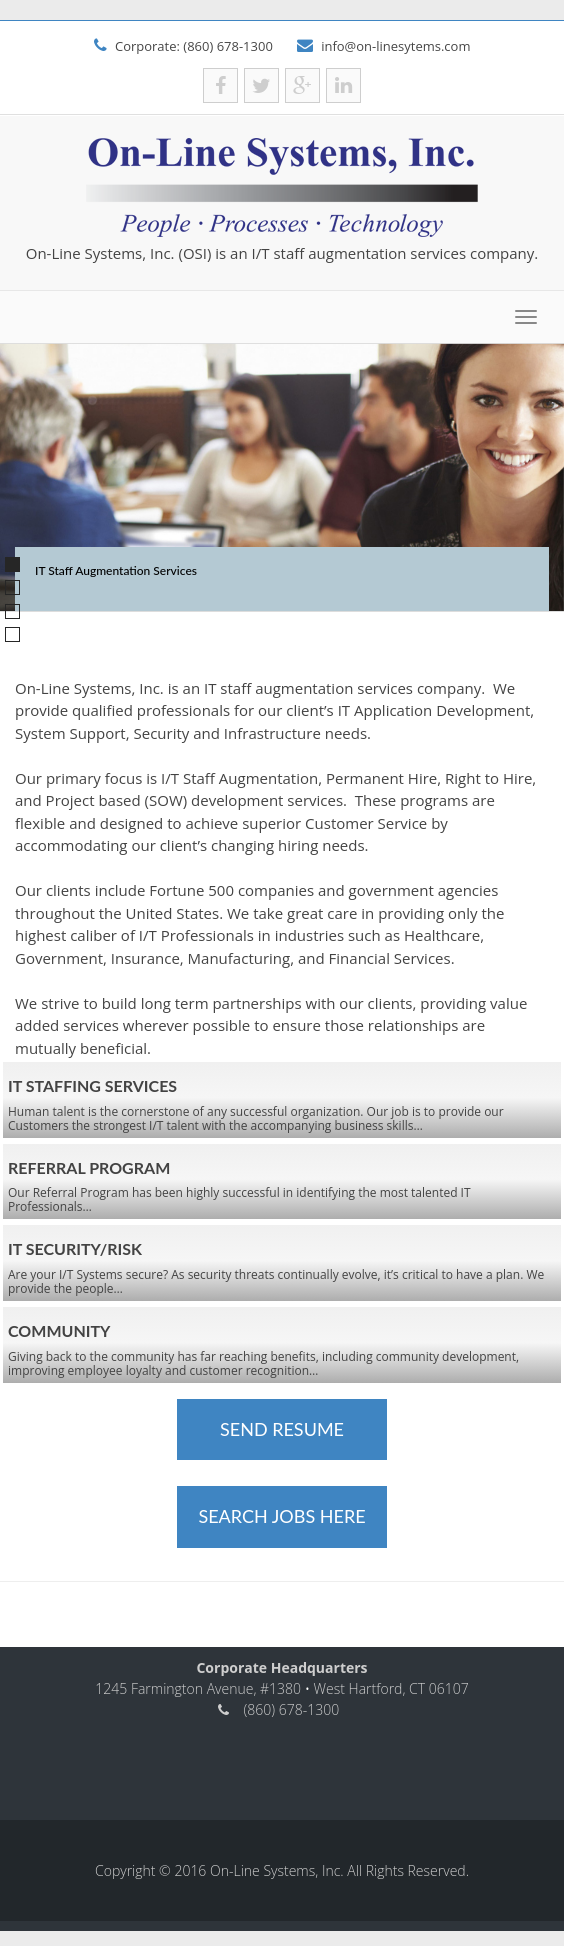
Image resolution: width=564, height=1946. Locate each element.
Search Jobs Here (281, 1516)
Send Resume (282, 1429)
